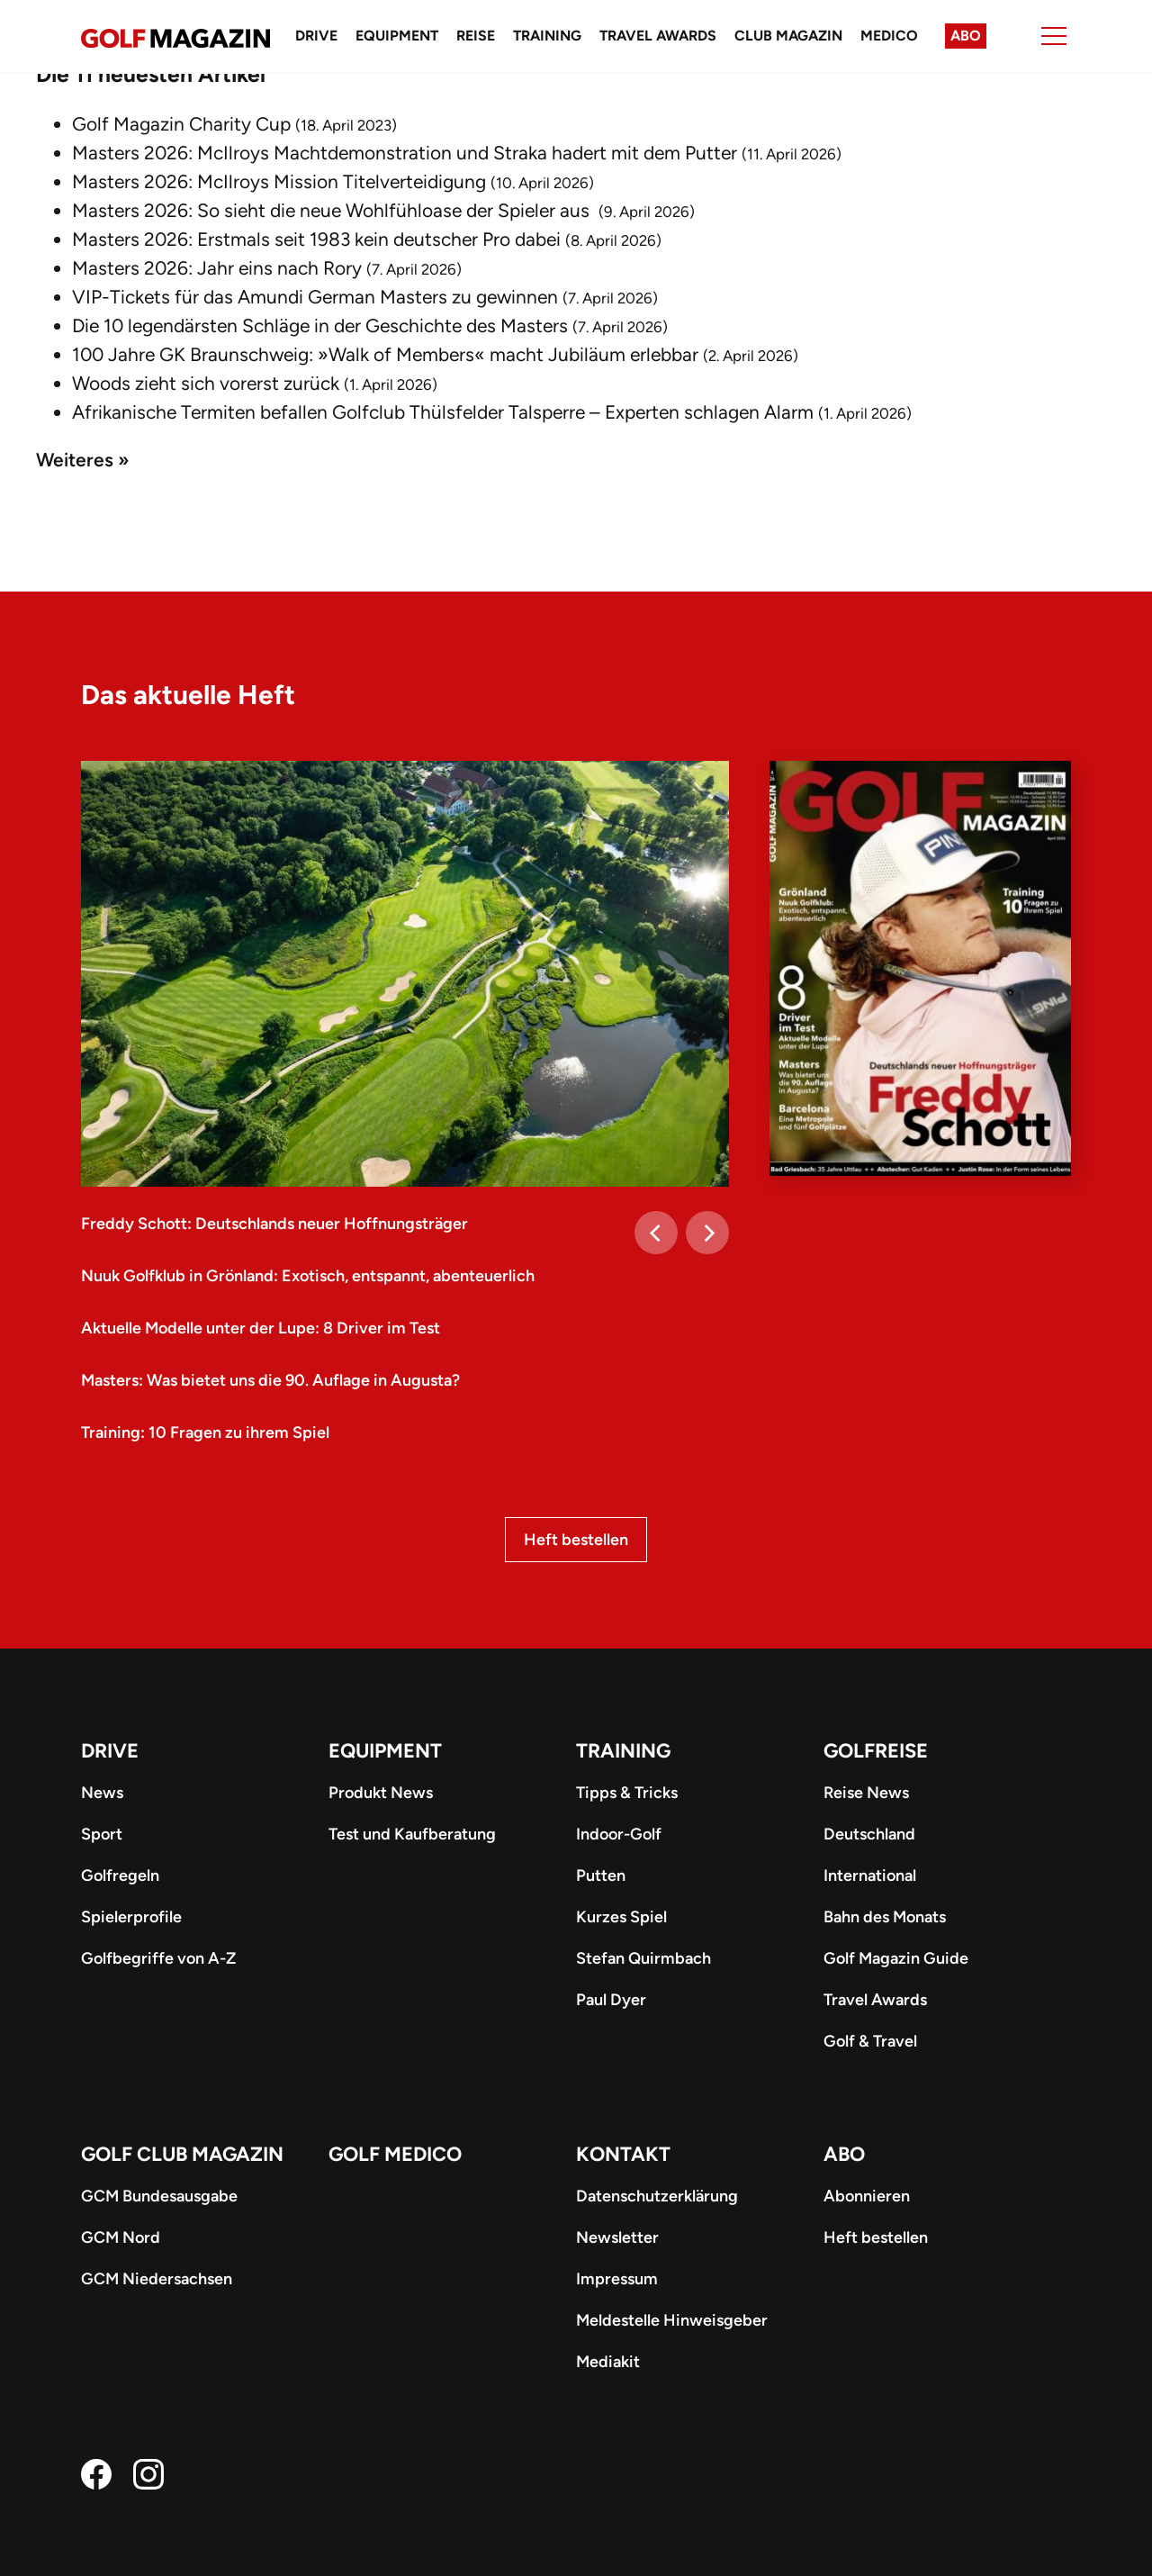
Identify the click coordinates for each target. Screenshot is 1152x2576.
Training (547, 35)
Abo (965, 35)
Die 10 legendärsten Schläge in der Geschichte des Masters (320, 325)
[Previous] (656, 1232)
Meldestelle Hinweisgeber (672, 2320)
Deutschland (869, 1834)
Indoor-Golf (619, 1834)
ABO (844, 2154)
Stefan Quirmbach (643, 1958)
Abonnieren (867, 2196)
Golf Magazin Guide (896, 1958)
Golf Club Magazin (182, 2154)
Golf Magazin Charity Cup (181, 124)
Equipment (397, 35)
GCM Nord (120, 2237)
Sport (101, 1834)
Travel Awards (657, 35)
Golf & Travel (870, 2041)
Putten (601, 1875)
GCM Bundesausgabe (159, 2196)
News (102, 1793)
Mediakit (608, 2362)
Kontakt (623, 2154)
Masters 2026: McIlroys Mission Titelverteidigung (279, 181)
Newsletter (617, 2237)
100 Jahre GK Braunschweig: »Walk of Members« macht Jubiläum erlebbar (385, 354)
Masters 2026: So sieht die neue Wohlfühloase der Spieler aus (333, 210)
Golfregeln (120, 1875)
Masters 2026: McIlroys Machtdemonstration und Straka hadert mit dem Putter (404, 152)
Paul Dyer (611, 2000)
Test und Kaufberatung (412, 1834)
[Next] (707, 1232)
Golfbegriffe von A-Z (158, 1958)
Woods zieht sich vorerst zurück (205, 383)
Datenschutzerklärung (657, 2196)
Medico (889, 35)
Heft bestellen (576, 1540)
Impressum (617, 2279)
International (870, 1875)
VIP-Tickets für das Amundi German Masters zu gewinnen (315, 296)
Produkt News (380, 1793)
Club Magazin (788, 35)
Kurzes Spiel (621, 1917)
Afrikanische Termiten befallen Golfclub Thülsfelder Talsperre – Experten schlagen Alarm (443, 412)
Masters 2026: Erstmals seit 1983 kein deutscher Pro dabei (316, 239)
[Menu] (1054, 36)
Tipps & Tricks (627, 1793)
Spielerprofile (131, 1917)
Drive (316, 35)
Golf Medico (395, 2154)
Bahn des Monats (885, 1917)
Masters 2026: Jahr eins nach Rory (217, 268)
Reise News (866, 1793)
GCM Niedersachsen (156, 2279)
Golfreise (876, 1751)
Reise (475, 35)
